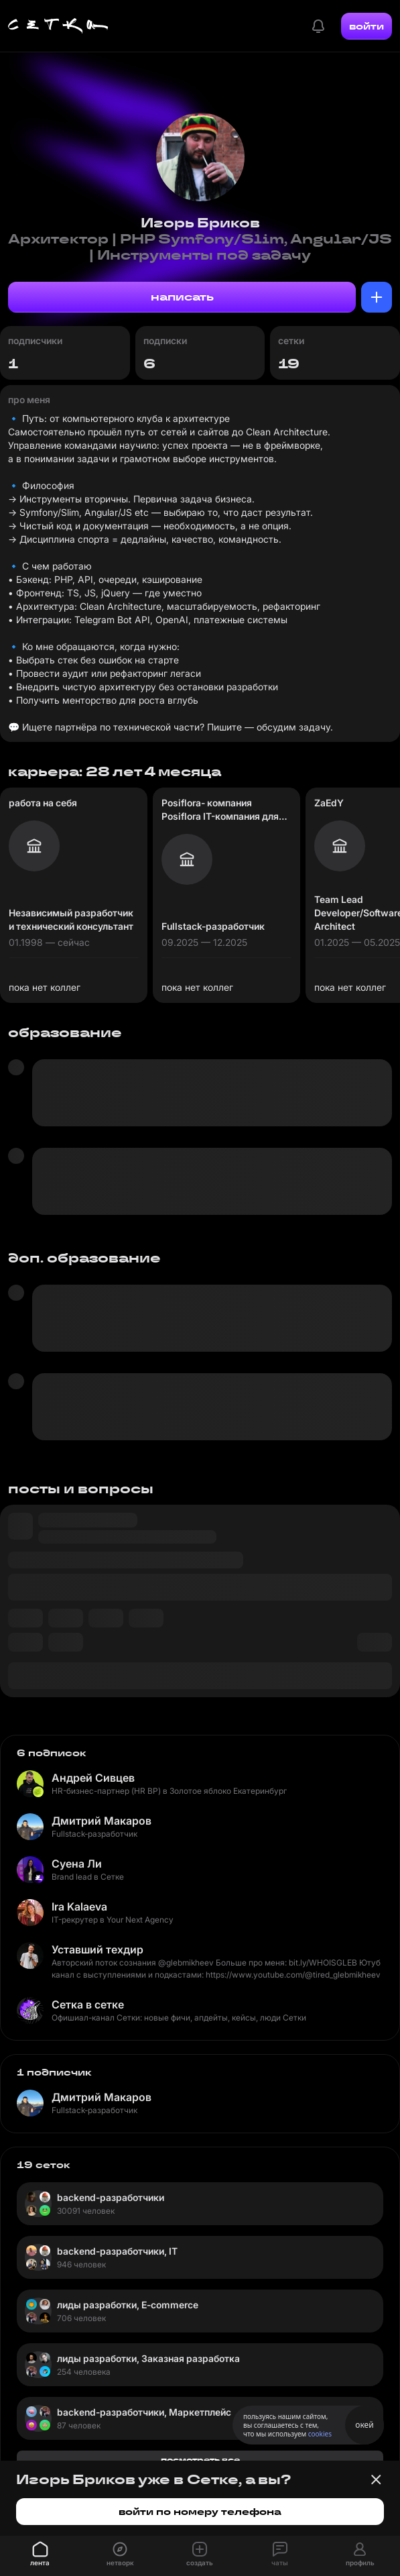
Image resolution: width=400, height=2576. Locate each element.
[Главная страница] (58, 26)
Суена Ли (77, 1863)
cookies (320, 2433)
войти (366, 26)
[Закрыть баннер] (376, 2479)
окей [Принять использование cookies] (364, 2424)
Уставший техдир (97, 1949)
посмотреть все (200, 2459)
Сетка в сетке (88, 2004)
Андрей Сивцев (93, 1777)
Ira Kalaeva (79, 1906)
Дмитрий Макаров (101, 1820)
